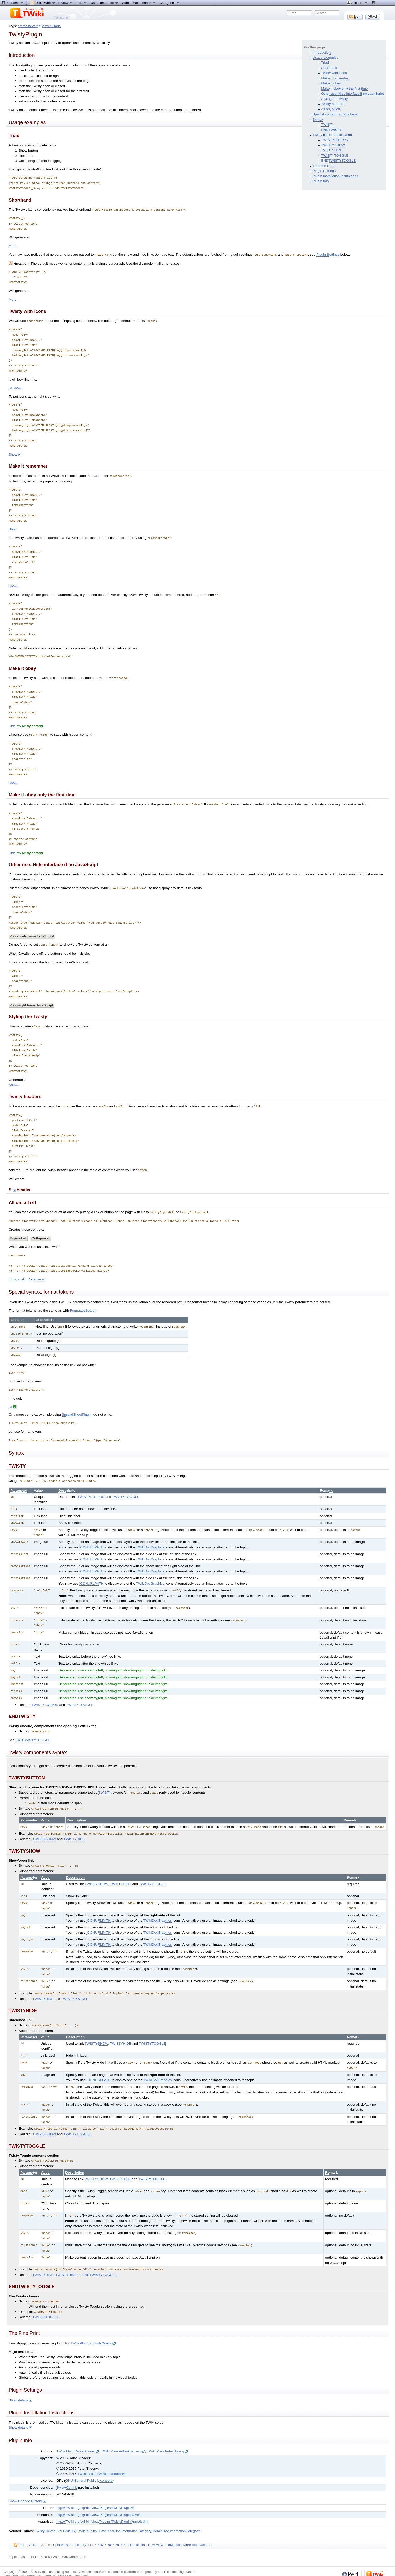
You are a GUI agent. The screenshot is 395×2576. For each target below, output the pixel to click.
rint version (62, 2532)
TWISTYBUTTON (334, 140)
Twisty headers (332, 104)
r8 (117, 2531)
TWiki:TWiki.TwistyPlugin (109, 2567)
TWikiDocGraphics (150, 1541)
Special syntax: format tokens (335, 114)
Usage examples (325, 57)
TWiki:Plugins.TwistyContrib (93, 2330)
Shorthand (329, 68)
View (67, 3)
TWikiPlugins (87, 2518)
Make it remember (335, 78)
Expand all (18, 1234)
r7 (125, 2531)
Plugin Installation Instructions (335, 176)
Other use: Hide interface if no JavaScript (352, 93)
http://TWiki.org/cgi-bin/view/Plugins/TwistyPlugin (95, 2494)
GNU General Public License (88, 2467)
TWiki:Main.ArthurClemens (123, 2438)
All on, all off (330, 109)
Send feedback (77, 2563)
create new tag (29, 26)
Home (17, 3)
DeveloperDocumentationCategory (125, 2518)
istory (81, 2532)
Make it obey (331, 83)
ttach (33, 2532)
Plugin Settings (324, 171)
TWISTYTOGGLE (334, 155)
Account (357, 3)
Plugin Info (321, 181)
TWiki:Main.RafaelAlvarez (77, 2438)
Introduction (322, 52)
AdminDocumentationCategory (176, 2518)
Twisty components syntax (333, 135)
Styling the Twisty (334, 99)
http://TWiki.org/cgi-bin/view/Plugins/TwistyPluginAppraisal (102, 2508)
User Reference (104, 3)
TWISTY (327, 124)
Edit (82, 3)
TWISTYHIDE (331, 150)
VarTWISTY (66, 2518)
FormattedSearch (83, 1306)
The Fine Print (323, 166)
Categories (170, 3)
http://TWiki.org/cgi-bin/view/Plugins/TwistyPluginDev (98, 2502)
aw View (155, 2532)
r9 (109, 2531)
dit (19, 2532)
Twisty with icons (334, 73)
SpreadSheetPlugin (77, 1409)
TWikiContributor (73, 2544)
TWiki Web (42, 3)
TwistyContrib (66, 2474)
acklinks (137, 2532)
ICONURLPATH (91, 1541)
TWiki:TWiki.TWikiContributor (101, 2460)
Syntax (318, 119)
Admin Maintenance (139, 3)
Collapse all (41, 1234)
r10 (100, 2531)
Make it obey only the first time (344, 88)
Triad (325, 62)
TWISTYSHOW (333, 145)
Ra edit (173, 2532)
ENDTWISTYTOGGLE (338, 160)
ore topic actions (197, 2532)
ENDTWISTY (331, 130)
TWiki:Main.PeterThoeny (167, 2438)
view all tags (51, 26)
